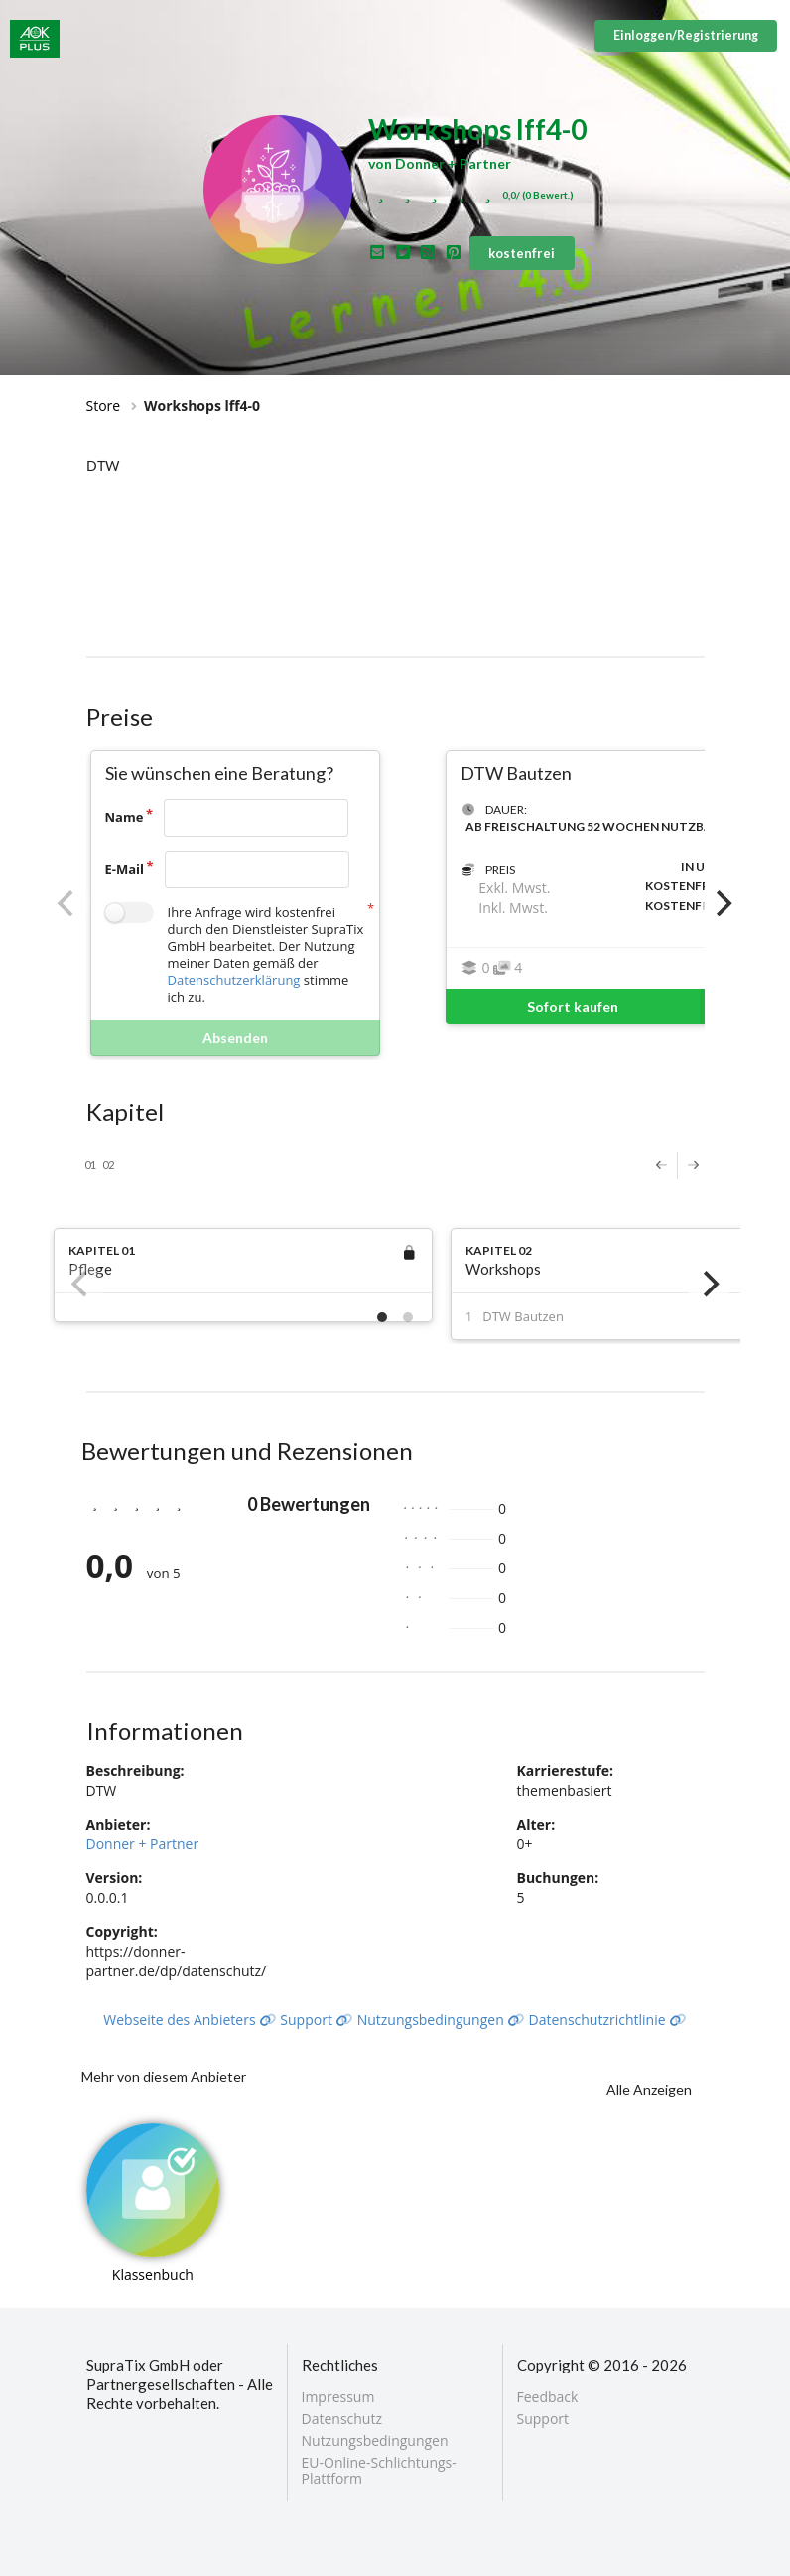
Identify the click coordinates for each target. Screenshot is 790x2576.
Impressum (338, 2397)
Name (124, 817)
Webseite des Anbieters (189, 2019)
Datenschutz (342, 2418)
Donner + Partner (142, 1843)
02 (108, 1164)
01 (90, 1164)
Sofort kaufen (631, 1006)
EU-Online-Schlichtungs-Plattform (379, 2470)
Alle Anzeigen (649, 2089)
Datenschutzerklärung (234, 980)
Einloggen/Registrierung (685, 35)
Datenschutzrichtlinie (608, 2019)
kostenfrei (521, 253)
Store (103, 405)
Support (316, 2019)
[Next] (722, 903)
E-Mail (125, 869)
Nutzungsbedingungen (441, 2019)
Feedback (548, 2397)
